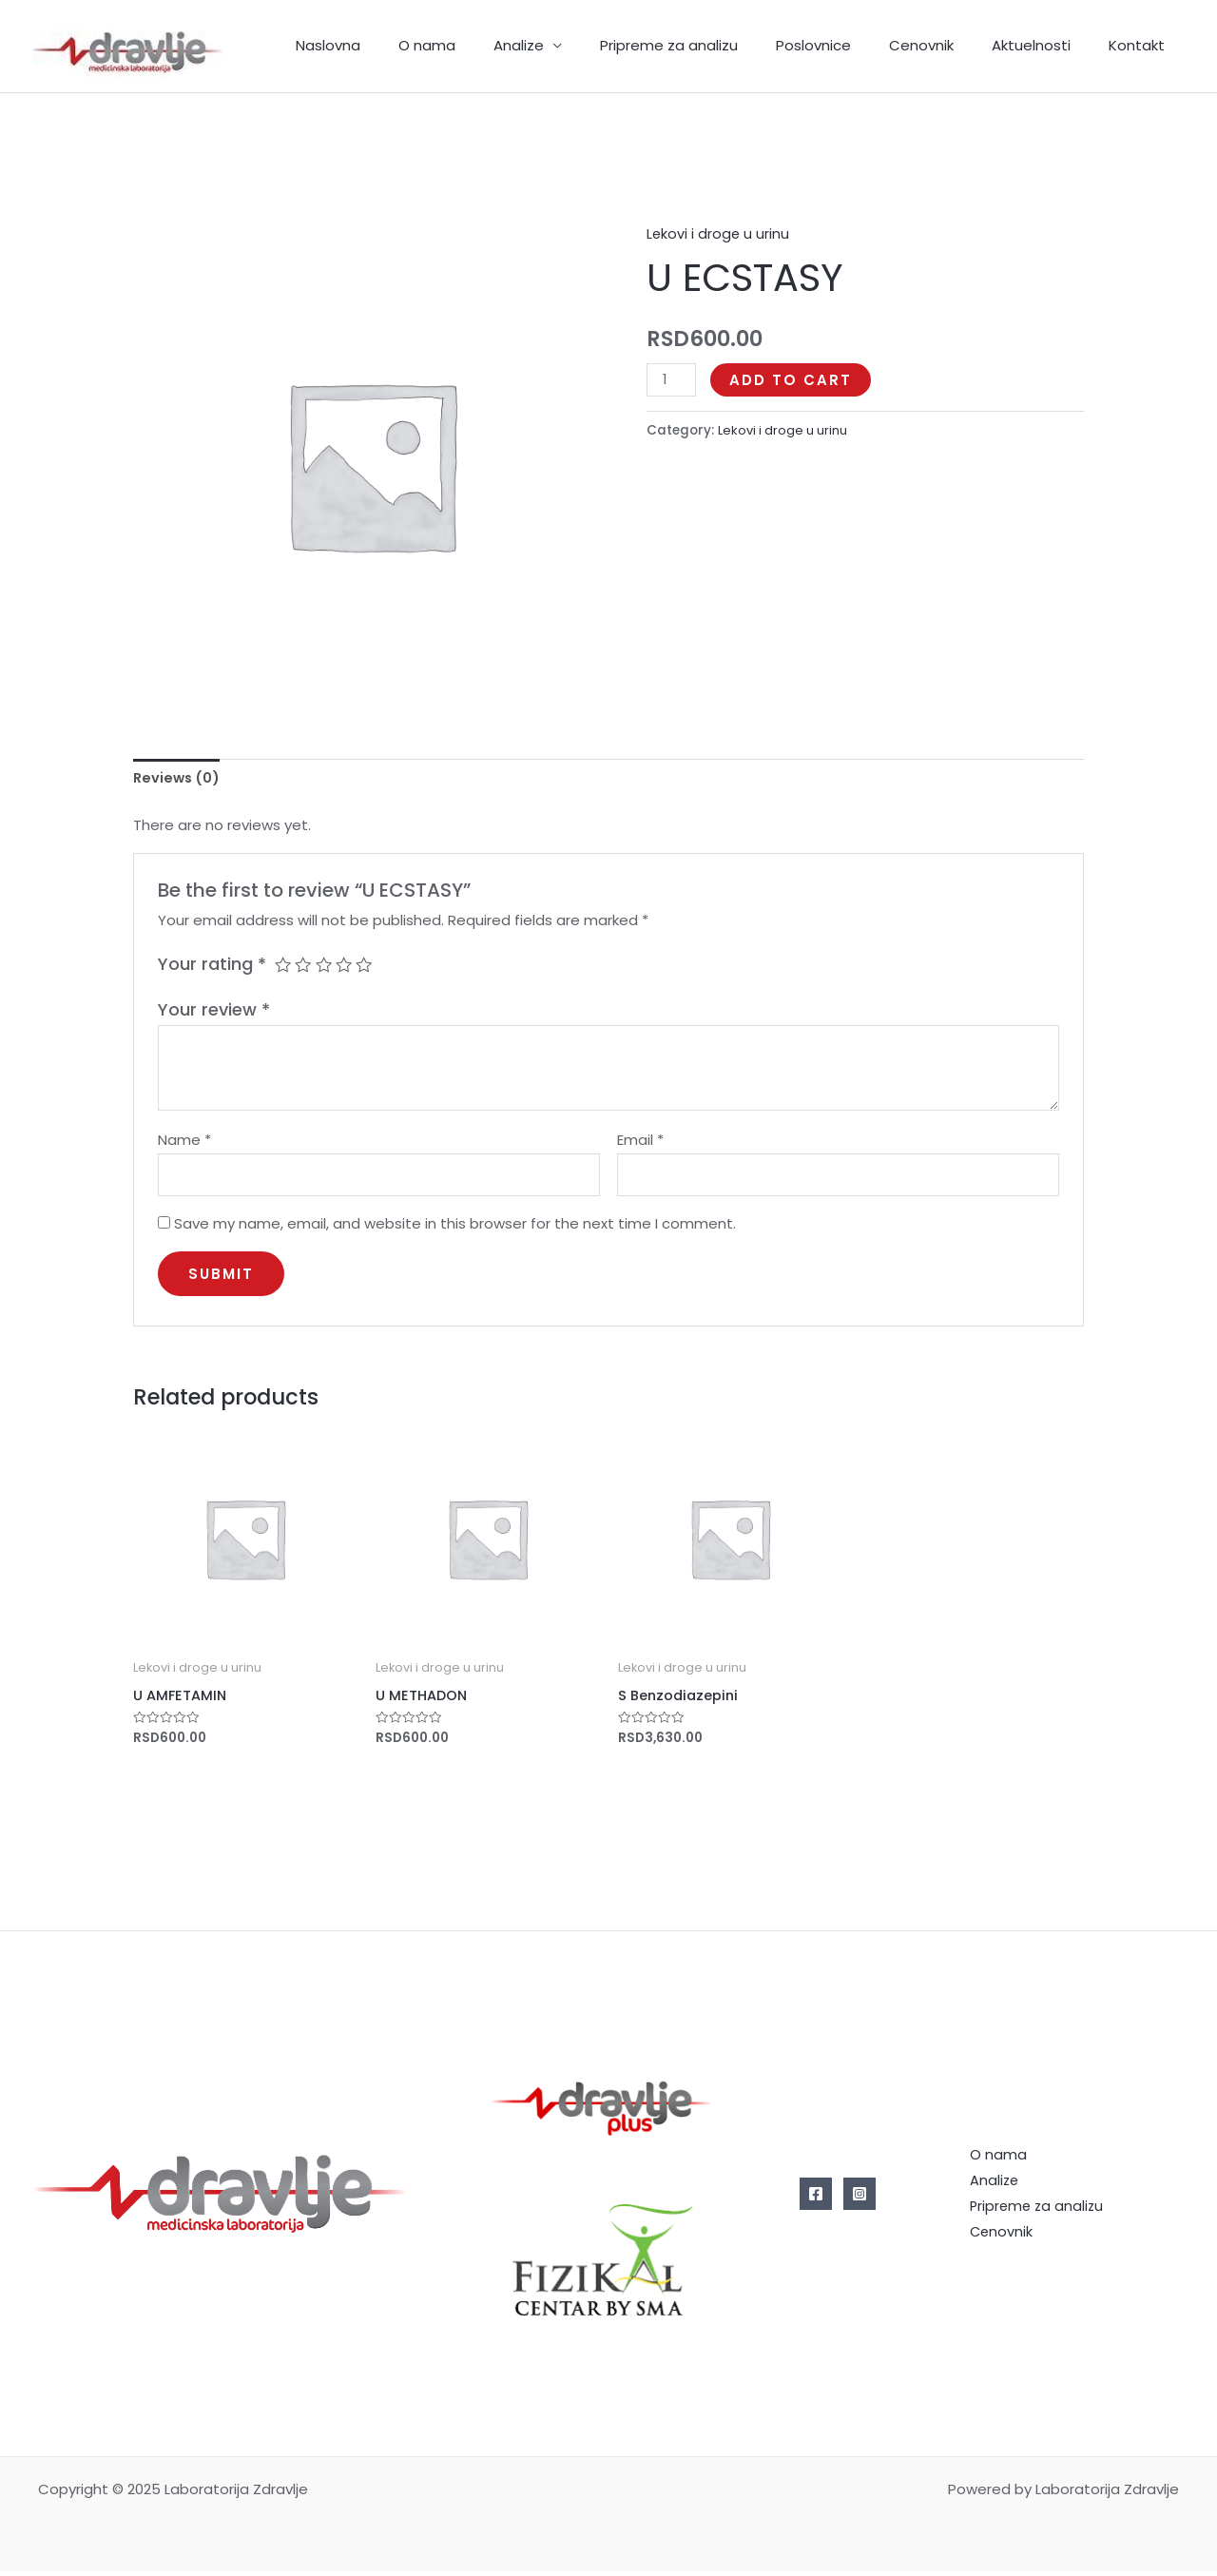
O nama (488, 45)
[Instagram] (859, 2198)
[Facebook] (816, 2198)
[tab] (178, 779)
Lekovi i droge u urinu (719, 233)
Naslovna (399, 45)
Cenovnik (945, 45)
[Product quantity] (672, 380)
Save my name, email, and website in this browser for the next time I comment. (455, 1227)
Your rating (212, 965)
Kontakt (1141, 45)
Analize (571, 45)
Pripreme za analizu (712, 45)
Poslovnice (846, 45)
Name (184, 1142)
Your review (214, 1011)
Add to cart (792, 380)
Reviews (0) (178, 778)
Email (640, 1142)
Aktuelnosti (1045, 45)
